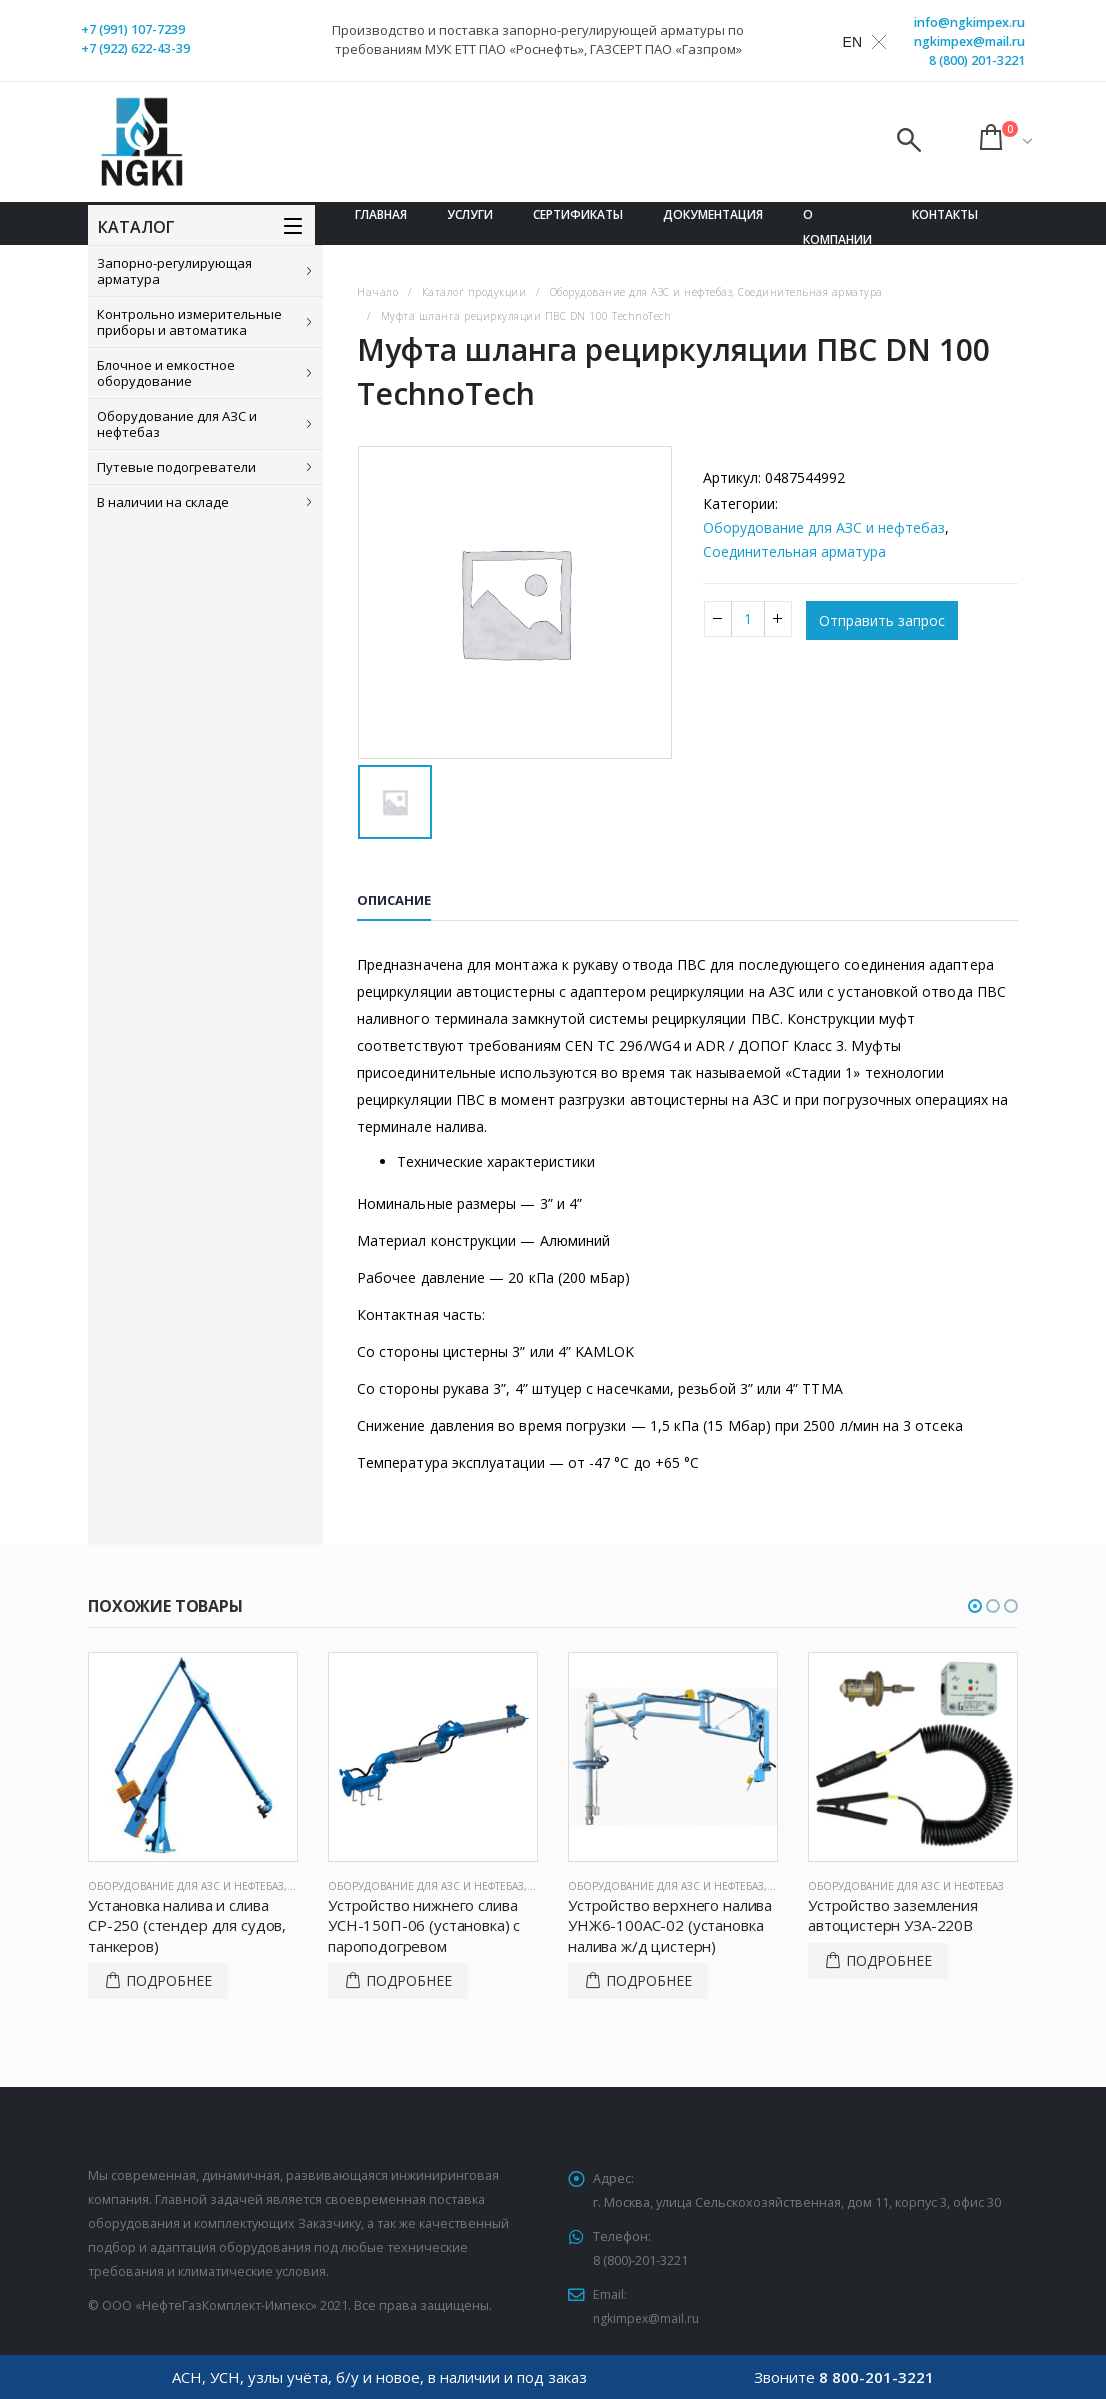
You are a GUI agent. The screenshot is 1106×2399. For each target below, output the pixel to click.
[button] (975, 1606)
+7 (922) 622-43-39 (135, 48)
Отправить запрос (882, 620)
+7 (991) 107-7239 (133, 29)
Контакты (945, 214)
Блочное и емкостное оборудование (166, 373)
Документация (713, 214)
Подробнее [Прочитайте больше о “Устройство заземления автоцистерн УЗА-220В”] (889, 1960)
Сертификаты (578, 214)
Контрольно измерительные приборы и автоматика (189, 322)
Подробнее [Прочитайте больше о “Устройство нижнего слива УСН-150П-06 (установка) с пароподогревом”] (409, 1980)
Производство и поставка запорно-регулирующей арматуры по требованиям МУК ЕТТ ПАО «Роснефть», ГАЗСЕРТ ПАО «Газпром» (538, 39)
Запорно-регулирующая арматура (174, 271)
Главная (381, 214)
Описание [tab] (394, 900)
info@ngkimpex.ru (969, 22)
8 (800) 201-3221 (977, 60)
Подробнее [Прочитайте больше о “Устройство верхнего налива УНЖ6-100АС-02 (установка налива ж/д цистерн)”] (649, 1980)
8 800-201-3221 (876, 2377)
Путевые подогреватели (176, 467)
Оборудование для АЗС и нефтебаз (177, 424)
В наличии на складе (163, 502)
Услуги (470, 214)
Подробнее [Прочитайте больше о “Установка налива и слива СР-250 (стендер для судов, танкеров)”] (169, 1980)
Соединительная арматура (794, 551)
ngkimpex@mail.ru (969, 41)
